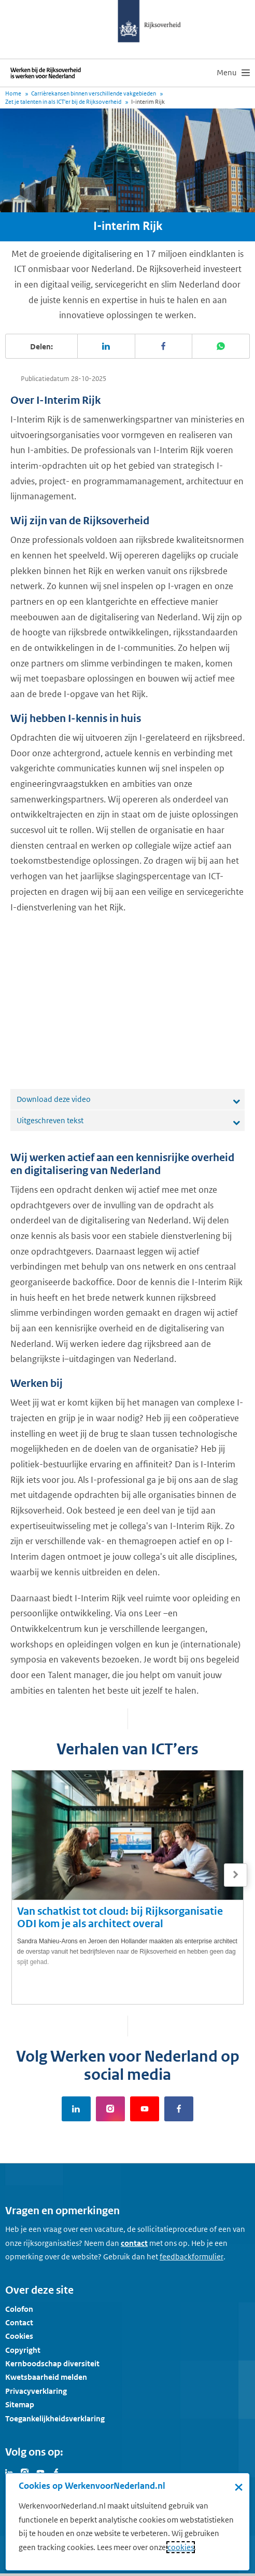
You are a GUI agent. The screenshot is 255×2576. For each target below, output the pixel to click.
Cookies (19, 2336)
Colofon (19, 2309)
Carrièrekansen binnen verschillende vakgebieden (93, 93)
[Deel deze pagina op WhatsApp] (221, 346)
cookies (180, 2547)
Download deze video (54, 1099)
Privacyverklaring (36, 2391)
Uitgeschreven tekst (50, 1120)
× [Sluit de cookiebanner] (238, 2487)
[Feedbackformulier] (191, 2257)
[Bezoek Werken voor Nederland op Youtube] (40, 2471)
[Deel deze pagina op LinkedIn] (106, 346)
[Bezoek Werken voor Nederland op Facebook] (56, 2471)
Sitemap (19, 2404)
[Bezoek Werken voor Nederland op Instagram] (25, 2471)
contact (134, 2243)
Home (13, 93)
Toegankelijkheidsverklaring (55, 2418)
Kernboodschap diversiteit (52, 2363)
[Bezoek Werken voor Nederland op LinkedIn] (9, 2471)
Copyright (22, 2350)
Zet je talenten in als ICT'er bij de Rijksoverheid (63, 102)
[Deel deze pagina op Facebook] (164, 346)
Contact (19, 2322)
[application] (127, 1002)
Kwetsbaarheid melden (46, 2377)
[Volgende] (235, 1875)
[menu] (233, 72)
